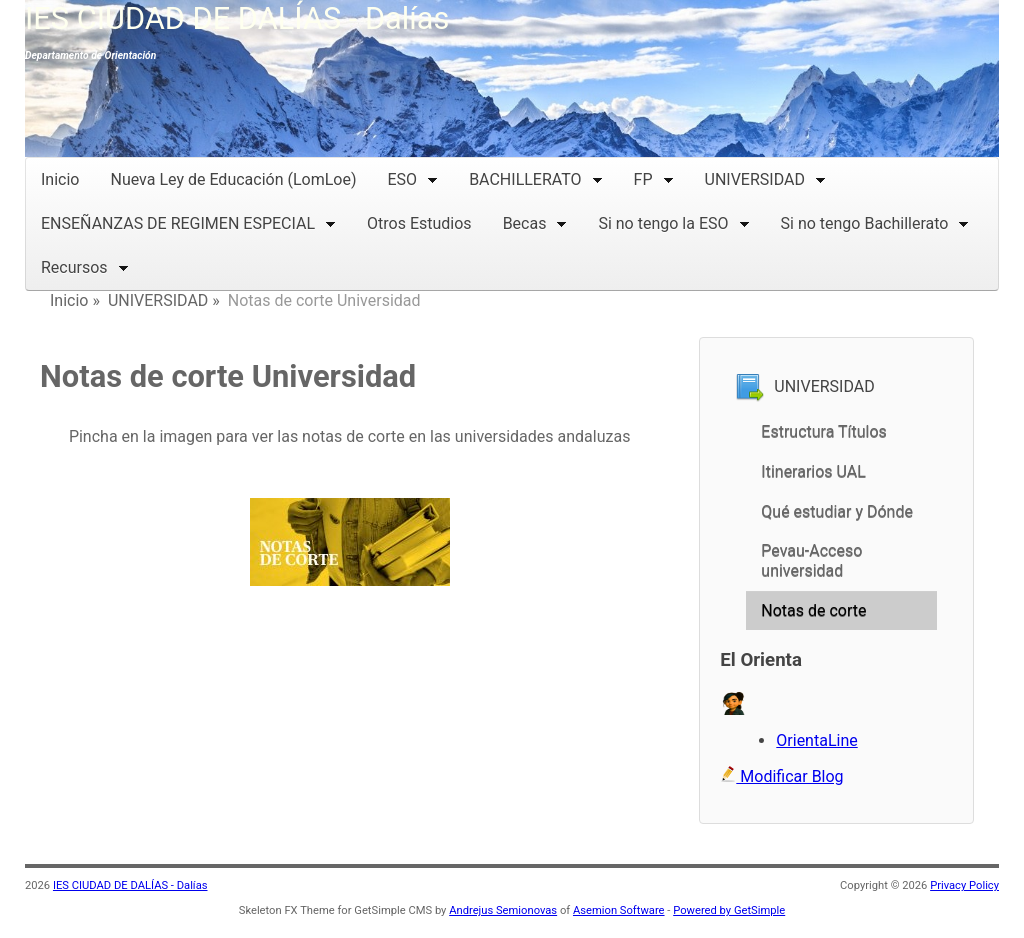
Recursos (85, 265)
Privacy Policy (964, 885)
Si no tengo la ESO (673, 221)
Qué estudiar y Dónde (837, 511)
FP (654, 177)
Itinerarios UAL (813, 471)
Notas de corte (813, 610)
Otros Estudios (419, 223)
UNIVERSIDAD (765, 177)
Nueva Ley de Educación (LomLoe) (233, 179)
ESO (413, 177)
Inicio (60, 179)
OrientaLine (816, 740)
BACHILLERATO (535, 177)
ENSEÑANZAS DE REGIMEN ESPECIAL (188, 221)
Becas (535, 221)
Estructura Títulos (824, 431)
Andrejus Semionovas (503, 910)
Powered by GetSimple (729, 910)
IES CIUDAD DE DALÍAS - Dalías (237, 18)
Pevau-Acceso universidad (811, 560)
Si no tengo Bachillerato (875, 221)
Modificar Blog (781, 776)
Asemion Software (619, 910)
